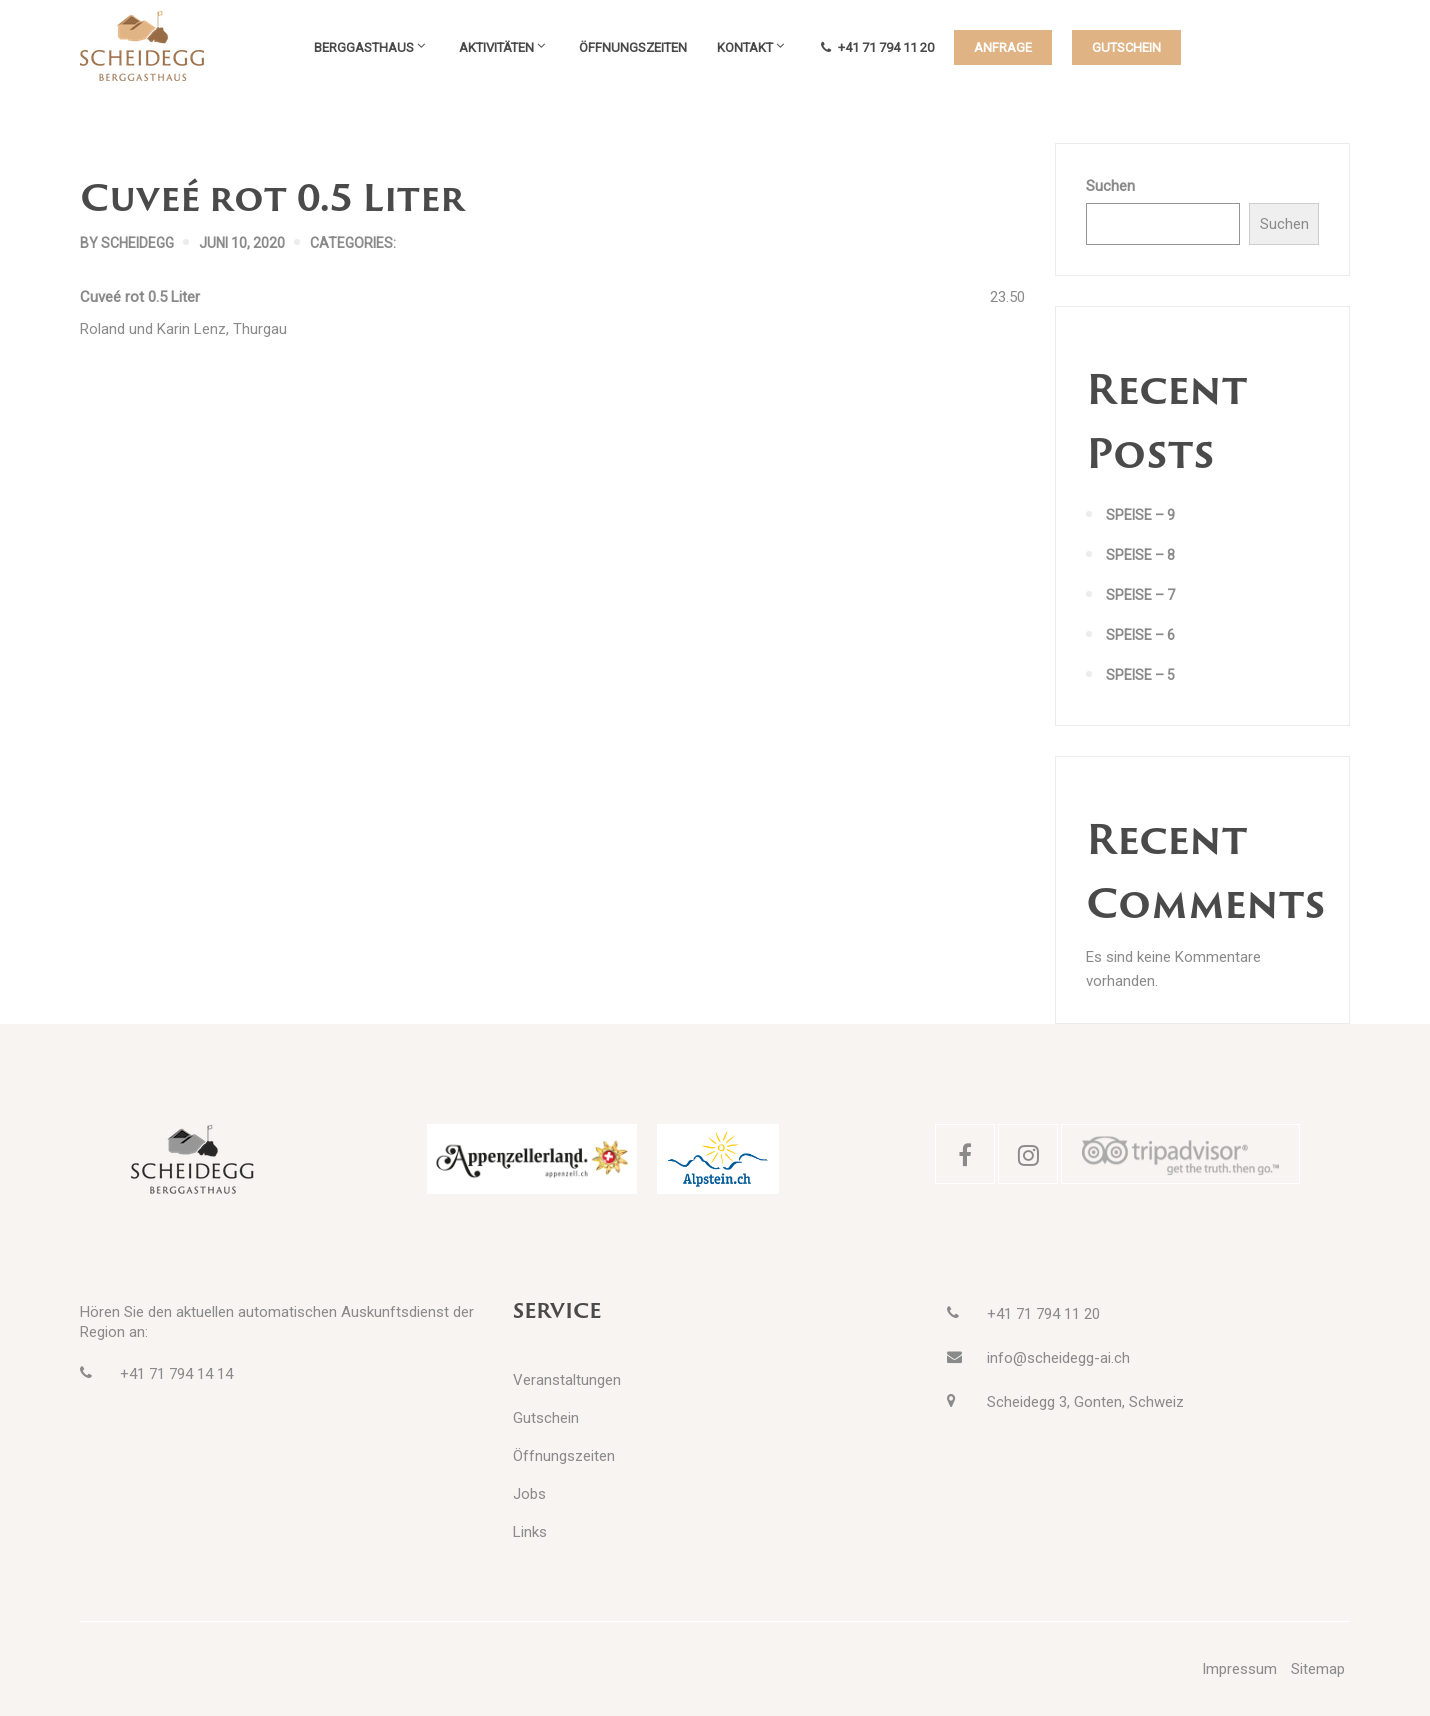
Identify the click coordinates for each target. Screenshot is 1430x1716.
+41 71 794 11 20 (877, 47)
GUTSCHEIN (1126, 47)
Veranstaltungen (567, 1380)
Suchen (1110, 186)
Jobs (529, 1494)
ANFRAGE (1003, 47)
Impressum (1239, 1669)
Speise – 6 (1140, 635)
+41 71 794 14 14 (176, 1374)
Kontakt (745, 47)
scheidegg (137, 243)
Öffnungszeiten (633, 47)
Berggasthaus (364, 47)
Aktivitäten (496, 47)
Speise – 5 (1140, 675)
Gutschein (546, 1418)
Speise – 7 (1140, 595)
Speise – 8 (1140, 555)
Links (530, 1532)
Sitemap (1318, 1669)
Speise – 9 (1140, 515)
